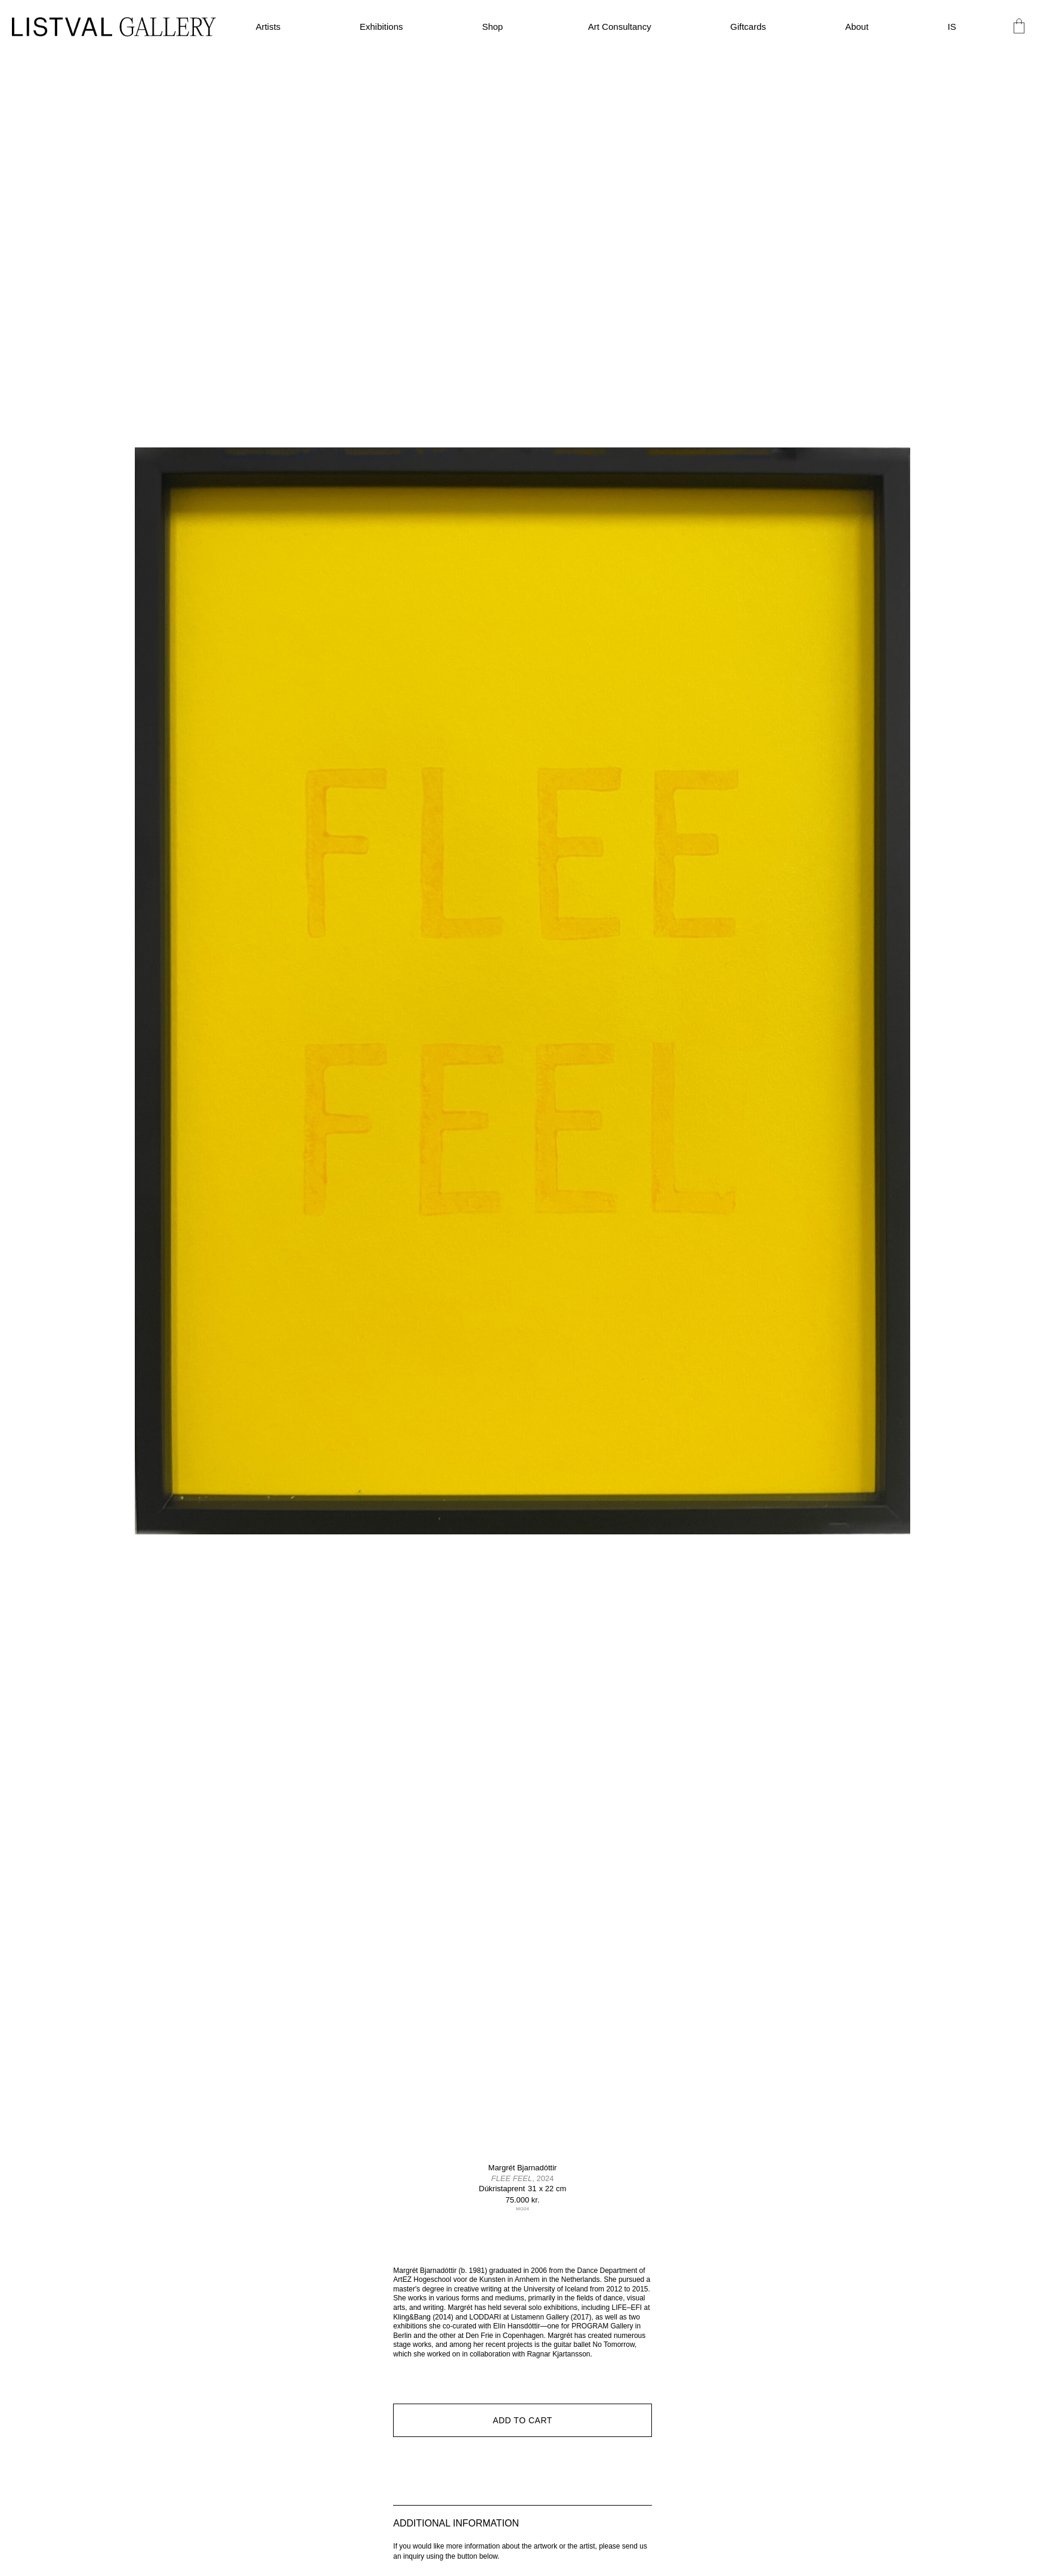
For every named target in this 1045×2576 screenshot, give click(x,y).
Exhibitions (381, 26)
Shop (495, 27)
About (856, 26)
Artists (268, 26)
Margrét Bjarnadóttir (523, 2167)
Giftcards (748, 26)
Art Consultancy (619, 26)
